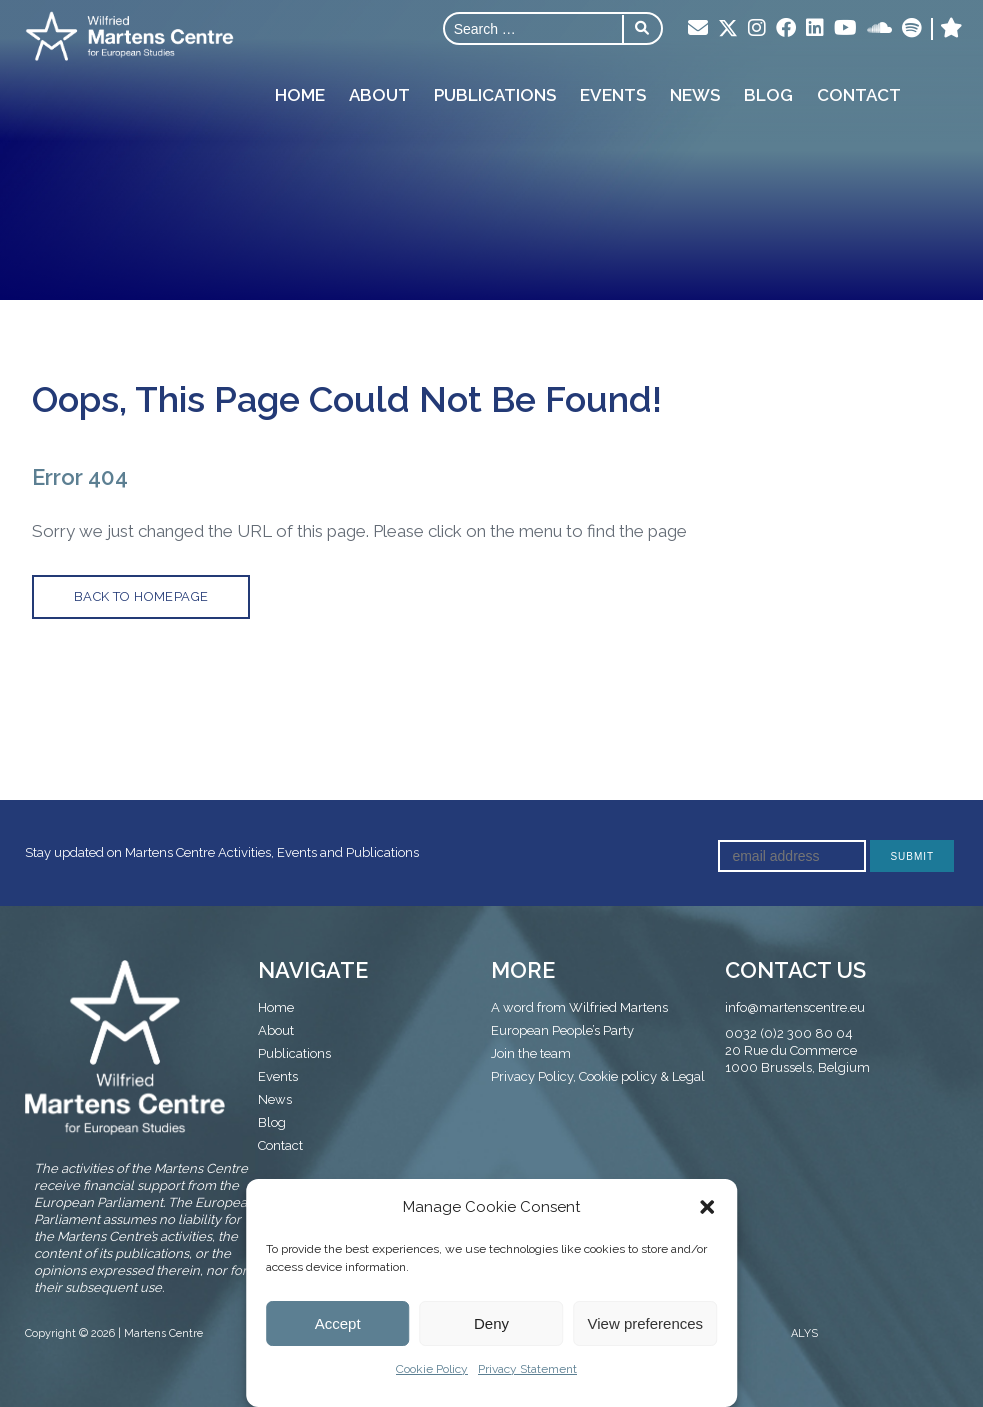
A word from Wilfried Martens (579, 1007)
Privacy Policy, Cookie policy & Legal (598, 1076)
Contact (859, 94)
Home (300, 94)
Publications (495, 94)
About (379, 94)
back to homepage (141, 596)
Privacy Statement (527, 1369)
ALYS (804, 1333)
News (695, 94)
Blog (768, 94)
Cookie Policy (432, 1369)
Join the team (531, 1053)
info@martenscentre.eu (795, 1007)
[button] (707, 1207)
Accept (338, 1323)
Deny (491, 1323)
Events (613, 94)
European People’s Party (562, 1030)
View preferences (646, 1323)
